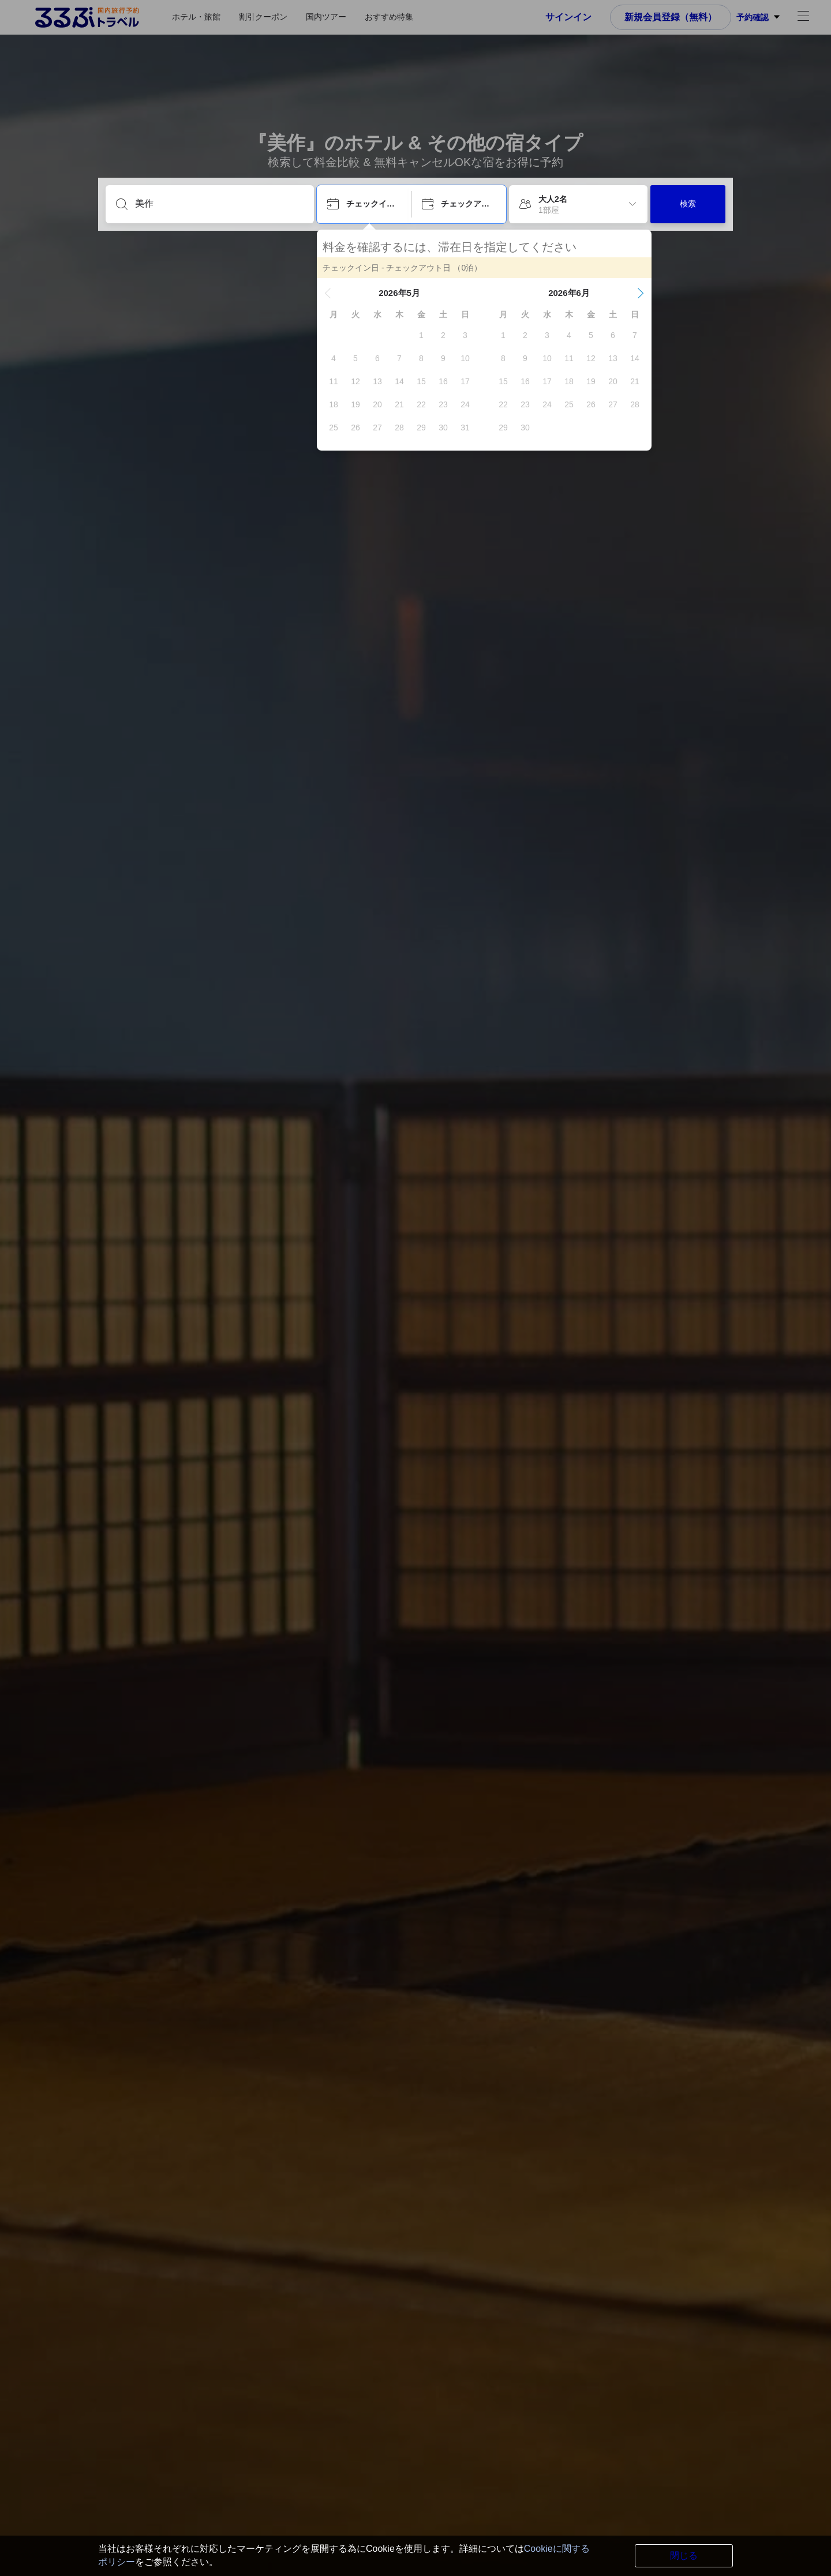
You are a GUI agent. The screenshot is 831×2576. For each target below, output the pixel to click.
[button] (328, 293)
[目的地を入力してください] (219, 203)
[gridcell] (421, 335)
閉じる (684, 2555)
